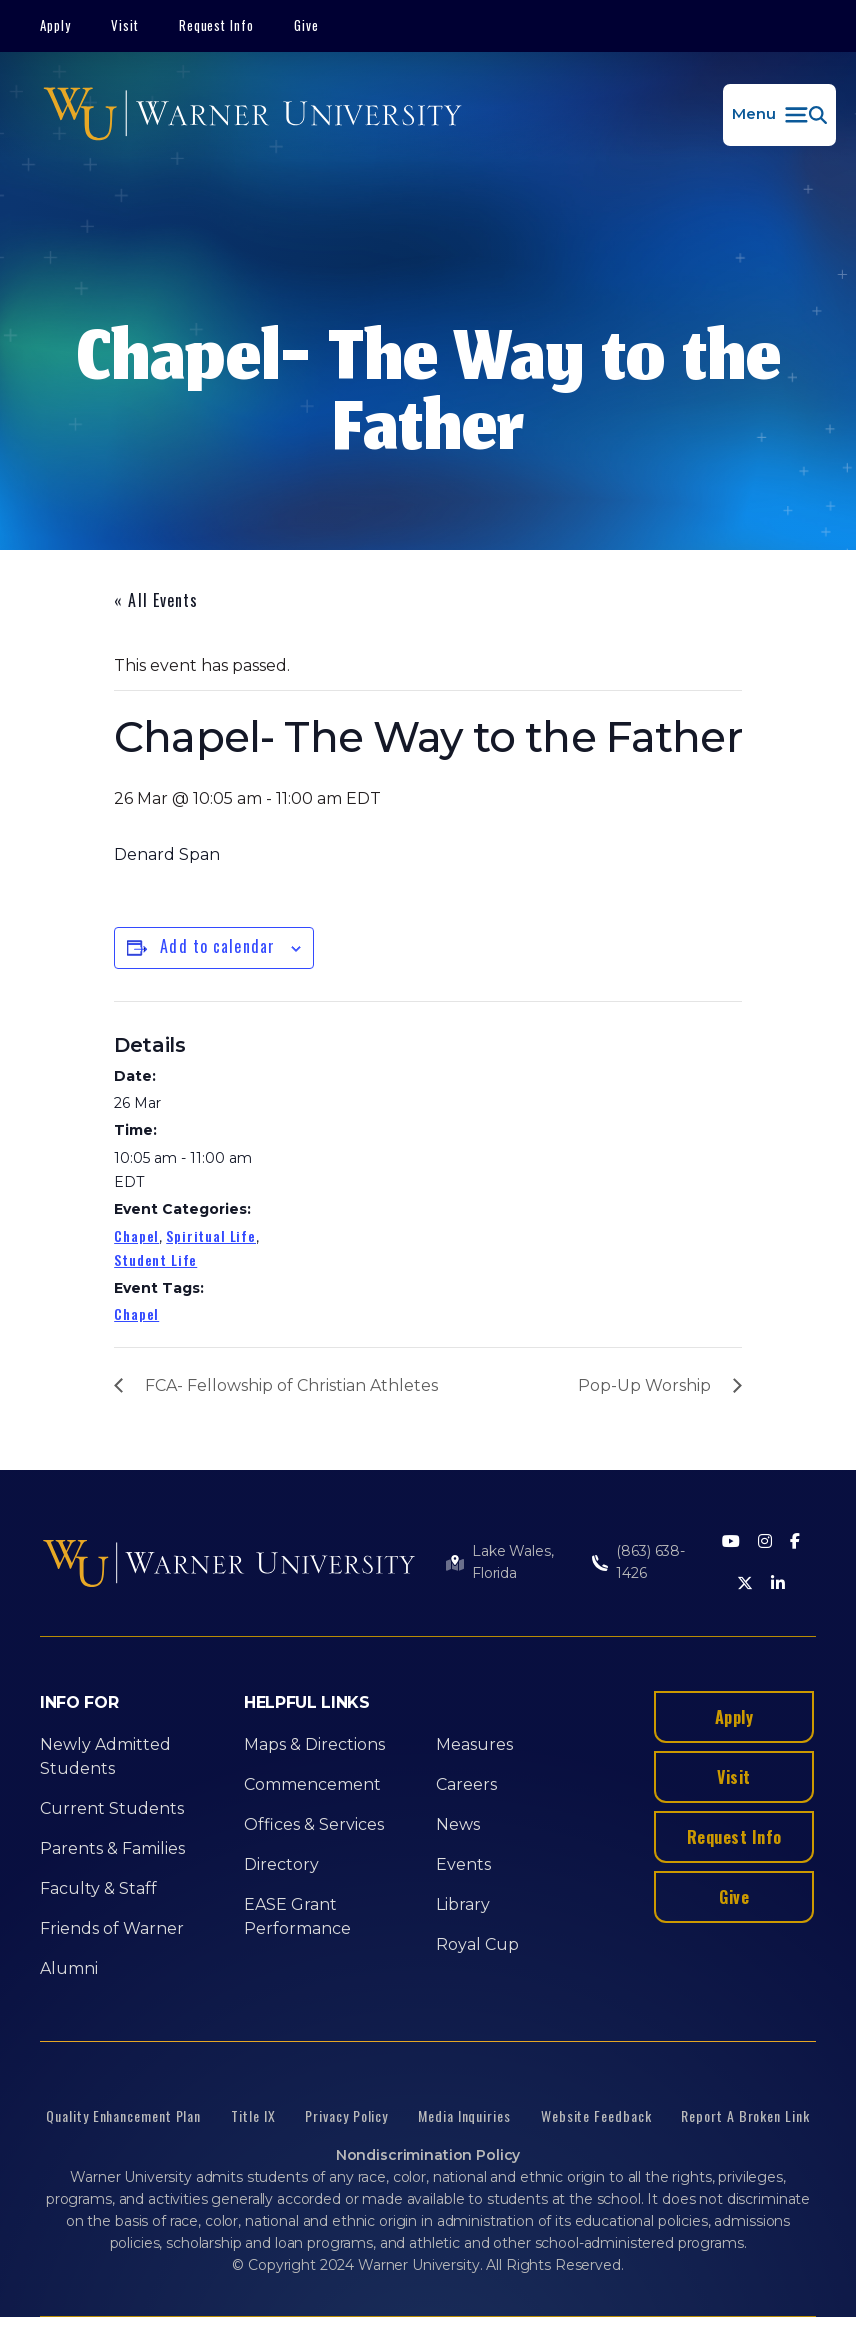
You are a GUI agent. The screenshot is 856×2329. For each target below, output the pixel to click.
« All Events (156, 600)
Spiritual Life (211, 1235)
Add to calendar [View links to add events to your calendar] (217, 946)
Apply (55, 25)
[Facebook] (795, 1542)
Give (306, 25)
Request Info (217, 25)
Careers (466, 1784)
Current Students (112, 1808)
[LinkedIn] (778, 1584)
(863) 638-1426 (650, 1562)
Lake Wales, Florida (512, 1562)
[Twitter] (745, 1584)
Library (463, 1904)
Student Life (155, 1259)
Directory (281, 1864)
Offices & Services (314, 1824)
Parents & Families (112, 1848)
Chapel (136, 1235)
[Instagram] (765, 1542)
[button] (779, 115)
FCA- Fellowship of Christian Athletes (291, 1385)
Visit (125, 25)
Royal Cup (477, 1944)
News (458, 1824)
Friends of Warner (112, 1928)
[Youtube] (731, 1542)
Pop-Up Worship (644, 1385)
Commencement (312, 1784)
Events (463, 1864)
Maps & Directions (314, 1744)
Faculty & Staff (98, 1888)
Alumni (69, 1968)
